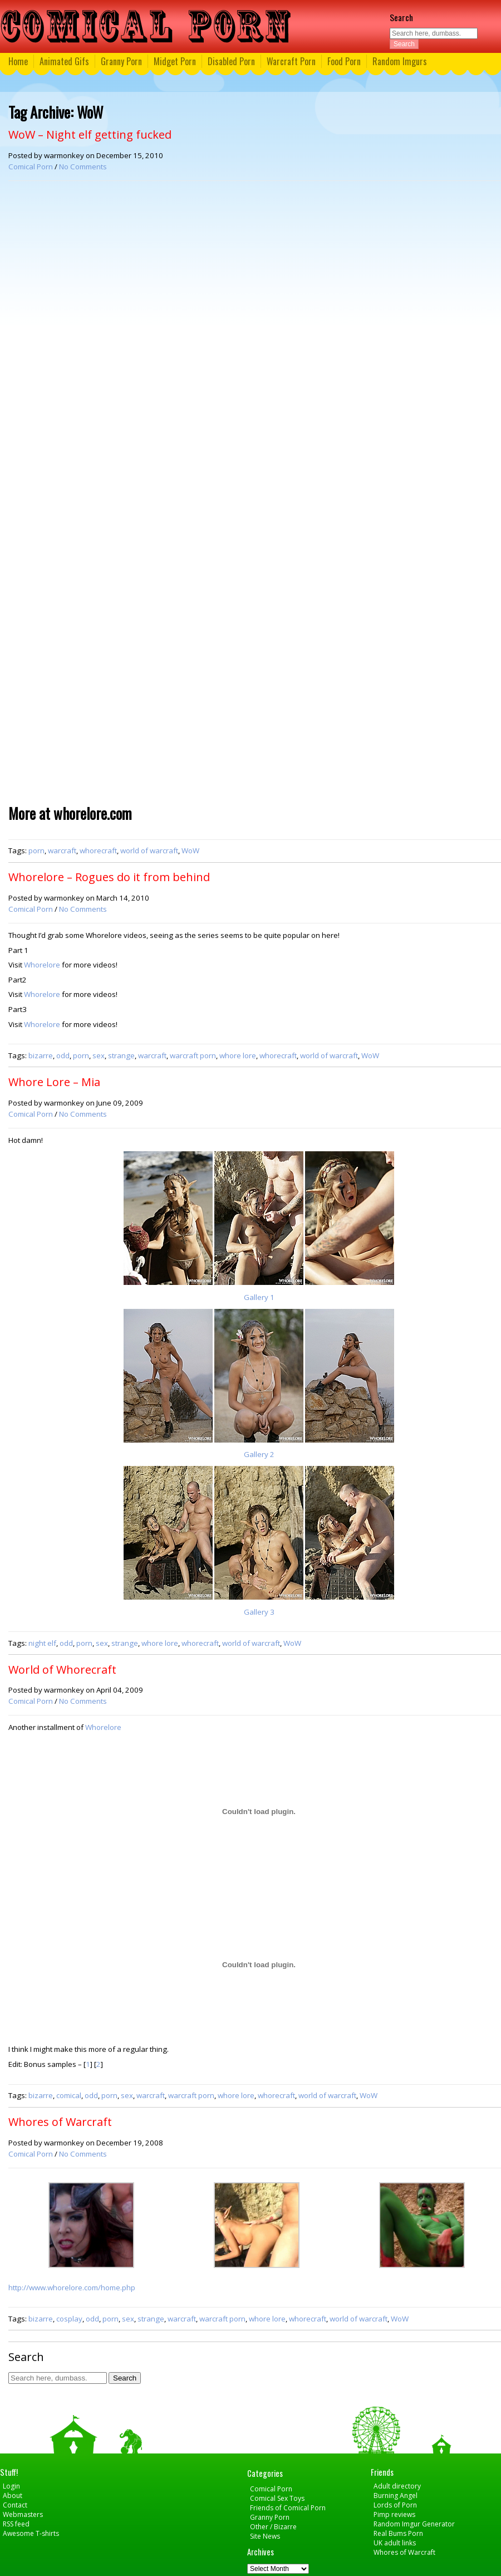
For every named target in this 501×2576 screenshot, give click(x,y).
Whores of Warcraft (60, 2121)
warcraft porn (193, 1055)
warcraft (62, 850)
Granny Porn (121, 61)
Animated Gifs (64, 61)
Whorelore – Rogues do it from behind (109, 876)
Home (18, 61)
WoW (190, 850)
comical (68, 2095)
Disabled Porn (231, 61)
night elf (42, 1643)
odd (63, 1055)
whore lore (237, 1055)
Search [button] (404, 44)
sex (98, 1055)
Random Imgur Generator (414, 2524)
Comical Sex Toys (277, 2498)
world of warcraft (149, 850)
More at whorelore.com (70, 813)
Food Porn (344, 61)
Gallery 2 (259, 1454)
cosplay (69, 2319)
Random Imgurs (399, 61)
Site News (265, 2536)
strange (121, 1055)
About (12, 2495)
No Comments (83, 167)
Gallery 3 (259, 1612)
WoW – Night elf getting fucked (89, 134)
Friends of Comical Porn (288, 2508)
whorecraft (98, 850)
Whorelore (42, 965)
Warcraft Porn (291, 61)
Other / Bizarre (273, 2526)
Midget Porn (175, 61)
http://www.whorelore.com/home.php (71, 2287)
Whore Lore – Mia (54, 1081)
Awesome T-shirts (31, 2533)
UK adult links (395, 2543)
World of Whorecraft (62, 1669)
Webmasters (23, 2514)
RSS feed (16, 2524)
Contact (15, 2505)
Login (11, 2486)
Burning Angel (396, 2495)
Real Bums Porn (398, 2533)
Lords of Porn (395, 2505)
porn (36, 850)
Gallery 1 (259, 1297)
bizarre (40, 1055)
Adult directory (397, 2486)
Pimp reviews (394, 2514)
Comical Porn (30, 167)
